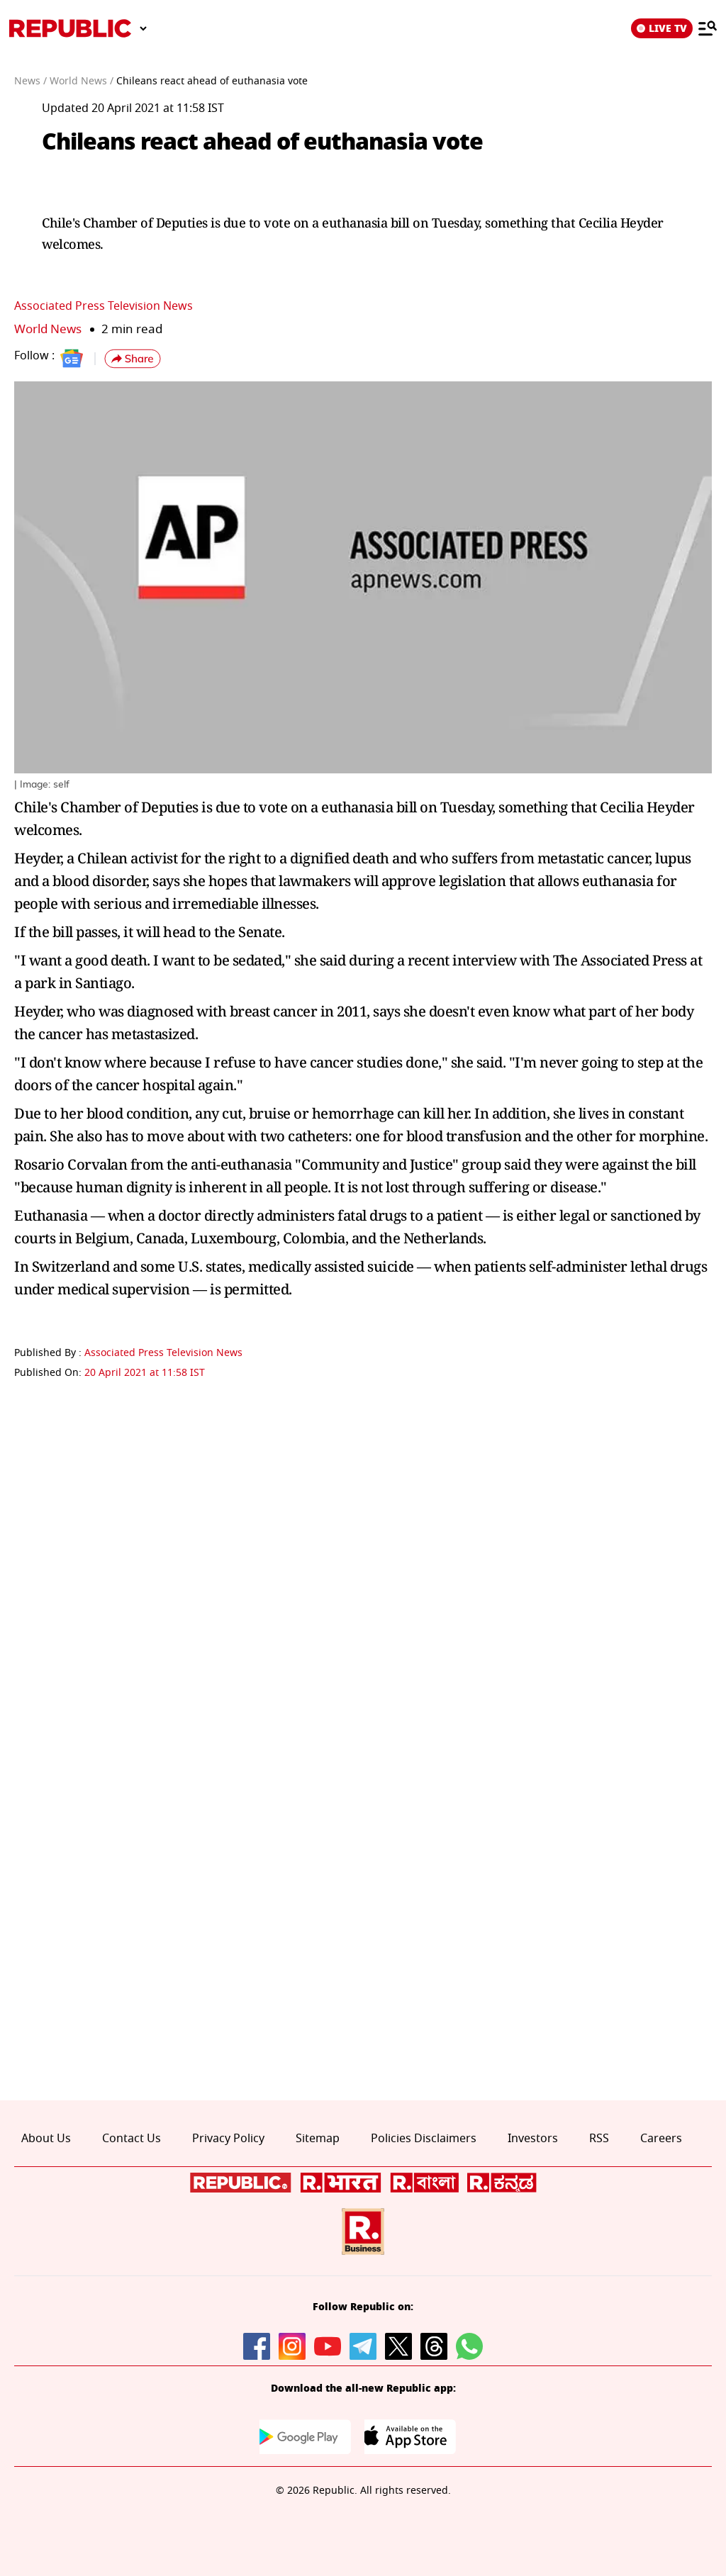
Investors (533, 2138)
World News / (81, 81)
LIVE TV (662, 28)
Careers (661, 2138)
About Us (46, 2138)
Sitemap (318, 2138)
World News (48, 329)
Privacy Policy (228, 2138)
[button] (132, 359)
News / (30, 81)
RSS (599, 2138)
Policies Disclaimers (423, 2138)
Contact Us (131, 2138)
